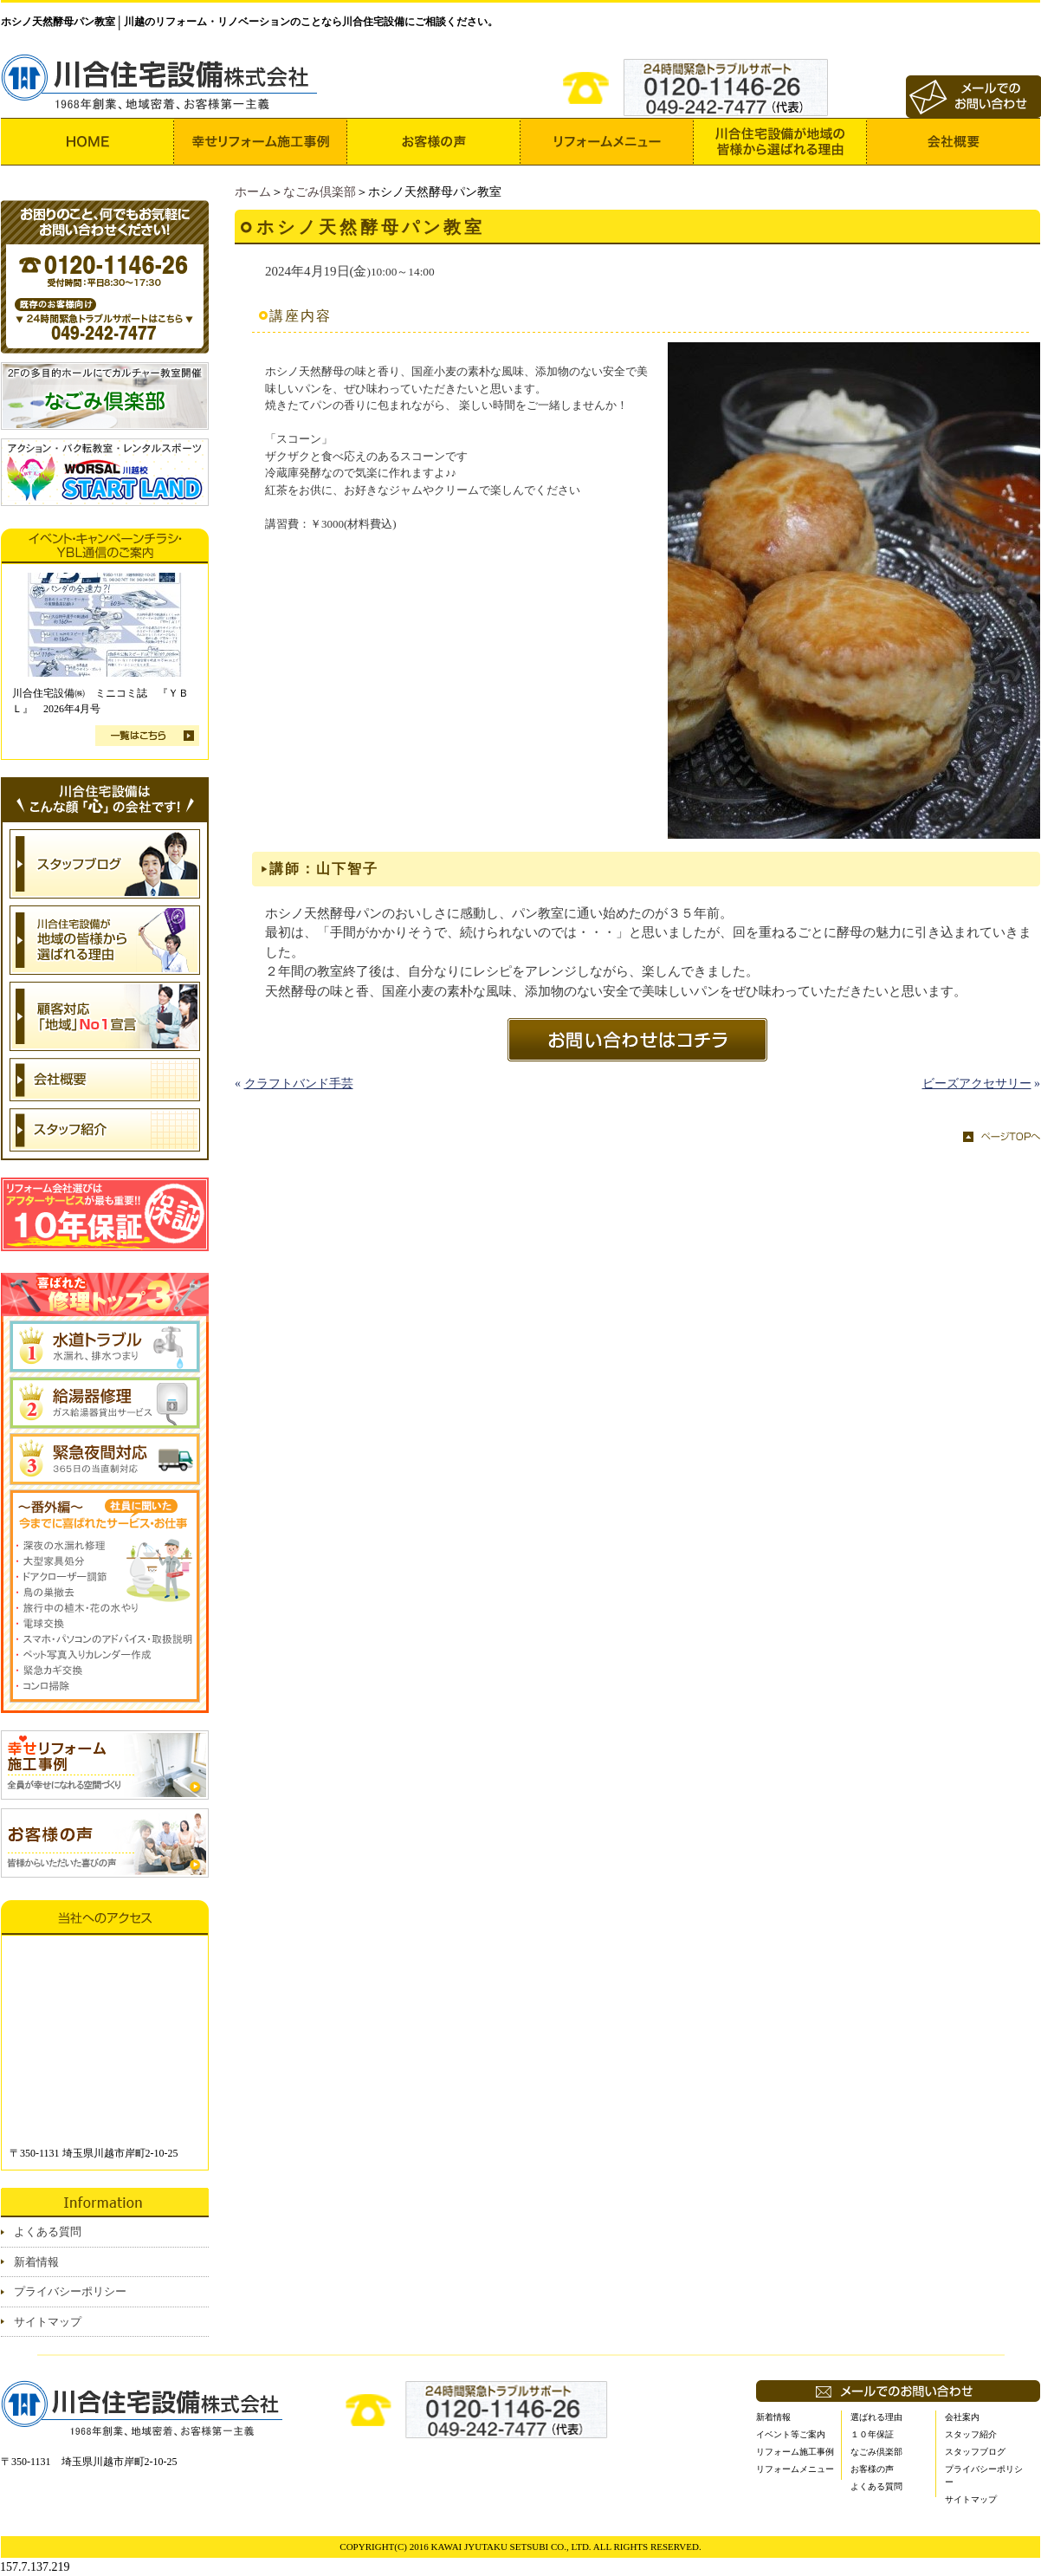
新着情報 (36, 2261)
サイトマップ (47, 2321)
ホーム (253, 191)
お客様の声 (872, 2469)
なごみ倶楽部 (319, 191)
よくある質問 (47, 2231)
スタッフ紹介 (971, 2434)
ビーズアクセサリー (976, 1083)
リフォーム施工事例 (795, 2451)
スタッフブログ (975, 2451)
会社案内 (962, 2417)
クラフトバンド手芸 (298, 1083)
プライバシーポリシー (70, 2291)
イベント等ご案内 (790, 2434)
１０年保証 (872, 2434)
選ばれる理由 (876, 2417)
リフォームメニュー (795, 2469)
